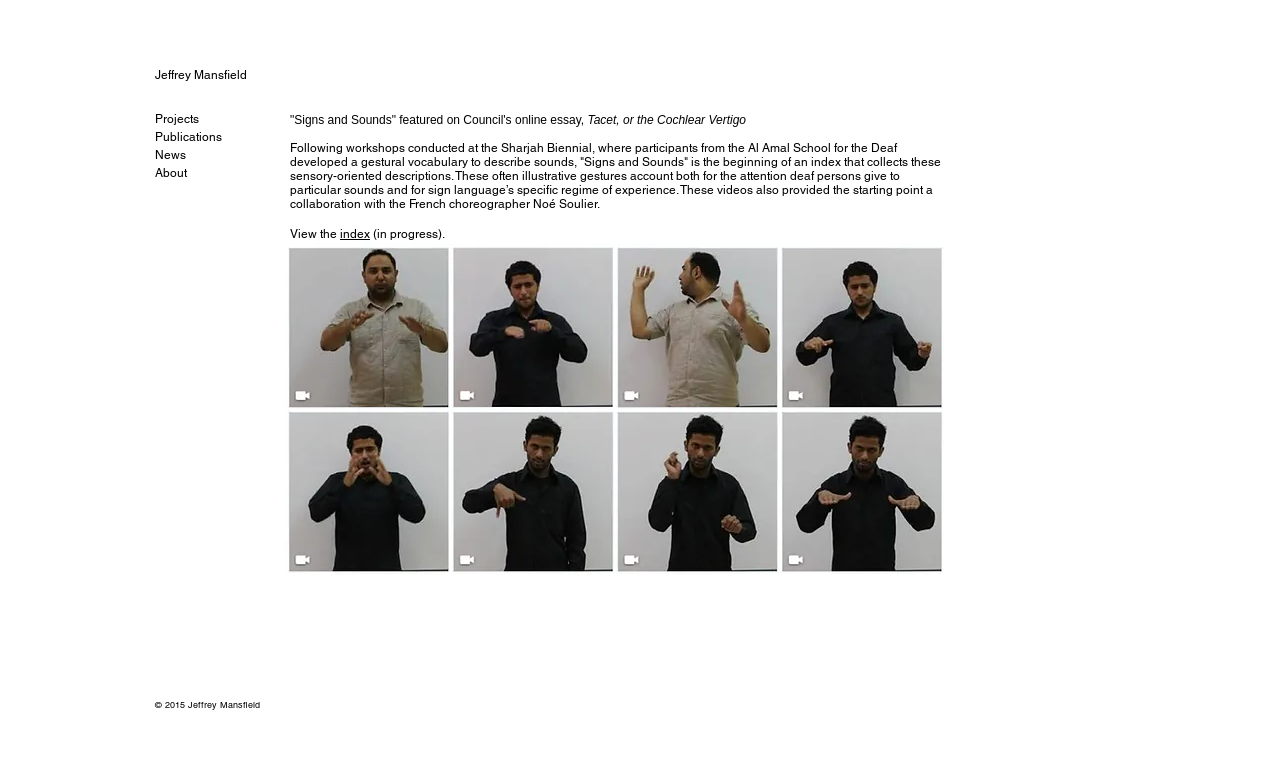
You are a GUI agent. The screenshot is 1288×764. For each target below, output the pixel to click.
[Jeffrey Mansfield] (222, 75)
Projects (177, 119)
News (170, 155)
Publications (188, 137)
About (171, 173)
